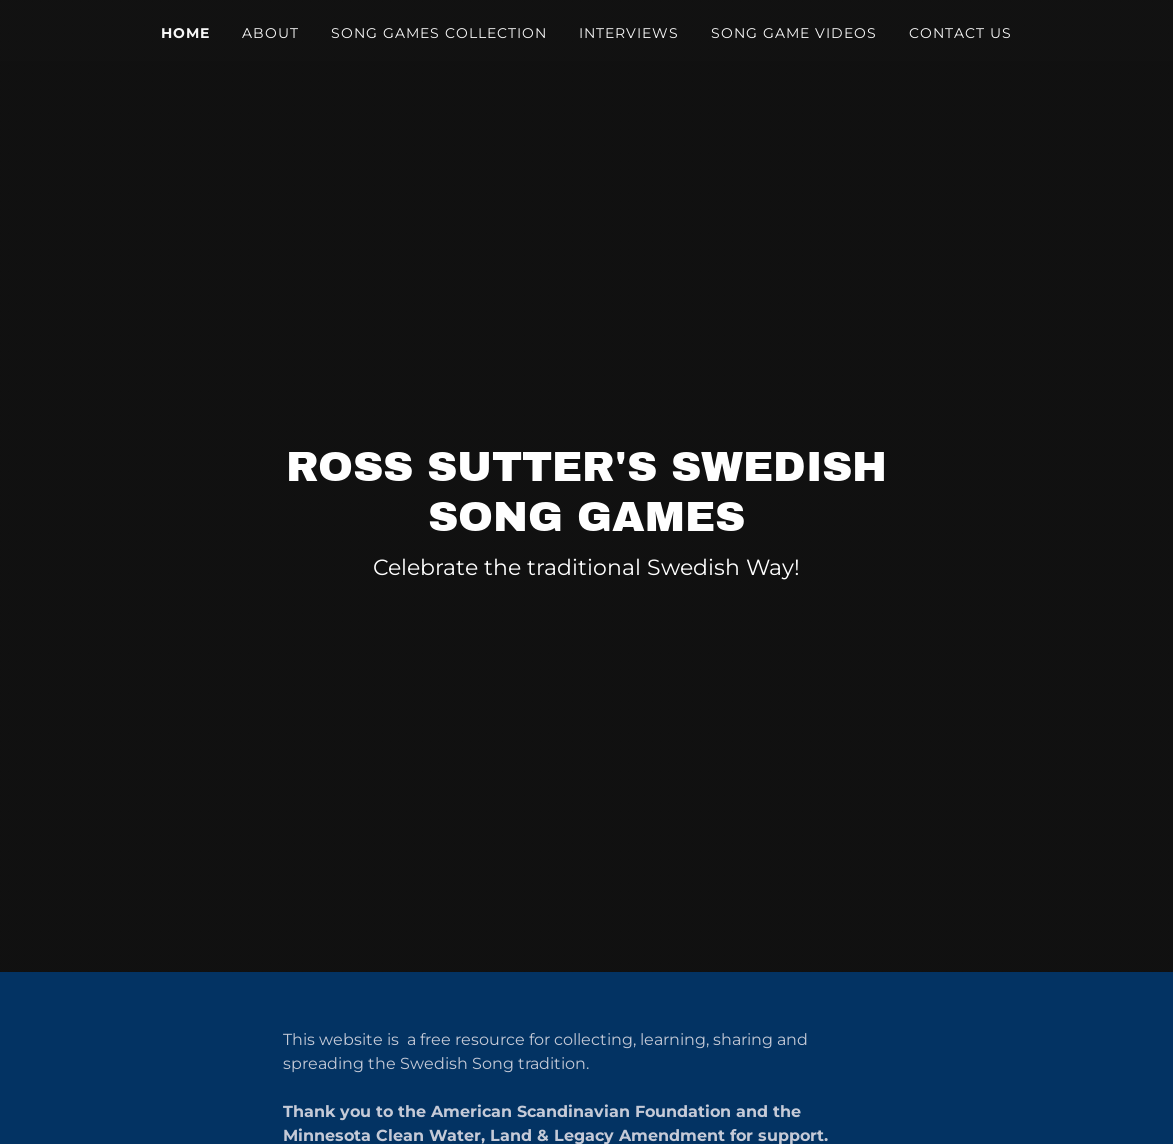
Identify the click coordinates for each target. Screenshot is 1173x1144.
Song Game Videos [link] (794, 33)
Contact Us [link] (960, 33)
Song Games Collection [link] (439, 33)
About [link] (270, 33)
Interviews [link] (629, 33)
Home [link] (185, 33)
